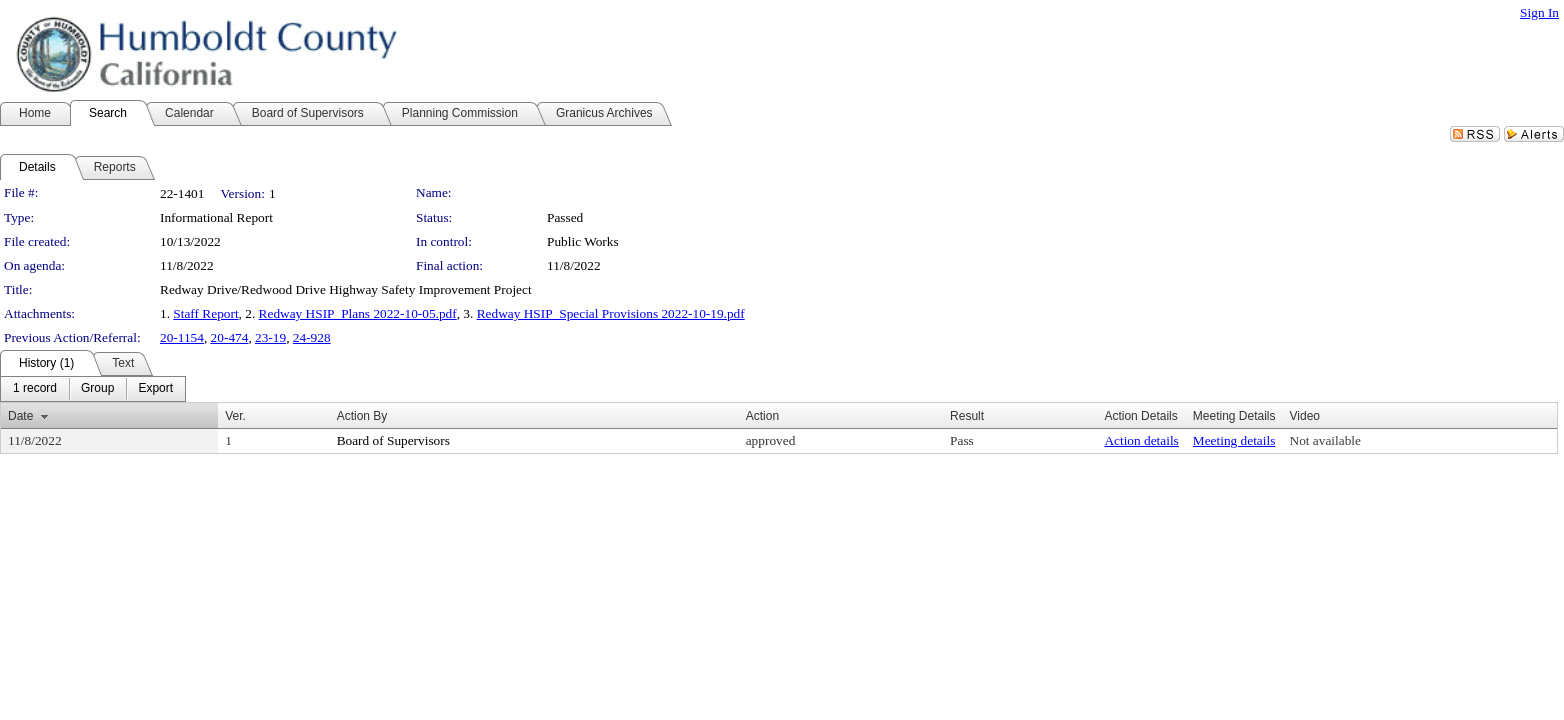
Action (762, 416)
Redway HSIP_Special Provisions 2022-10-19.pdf (611, 313)
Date (20, 416)
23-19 (270, 337)
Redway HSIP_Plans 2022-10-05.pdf (358, 313)
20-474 (230, 337)
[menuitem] (35, 389)
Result (967, 416)
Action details (1141, 440)
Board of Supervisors (393, 440)
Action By (362, 416)
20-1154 (182, 337)
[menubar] (93, 389)
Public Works (583, 241)
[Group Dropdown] (97, 389)
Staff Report (205, 313)
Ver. (235, 416)
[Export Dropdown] (155, 389)
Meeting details (1234, 440)
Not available (1325, 440)
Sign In (1539, 12)
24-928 (312, 337)
